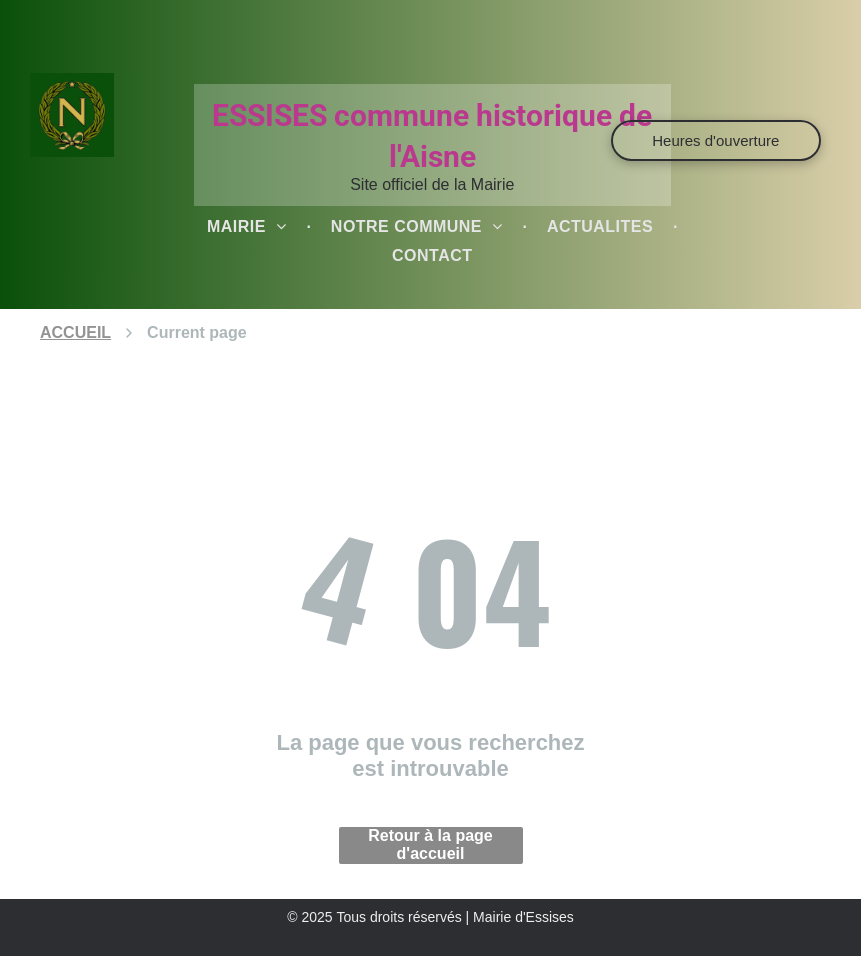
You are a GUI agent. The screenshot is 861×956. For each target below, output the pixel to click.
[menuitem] (249, 227)
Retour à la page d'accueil (430, 844)
